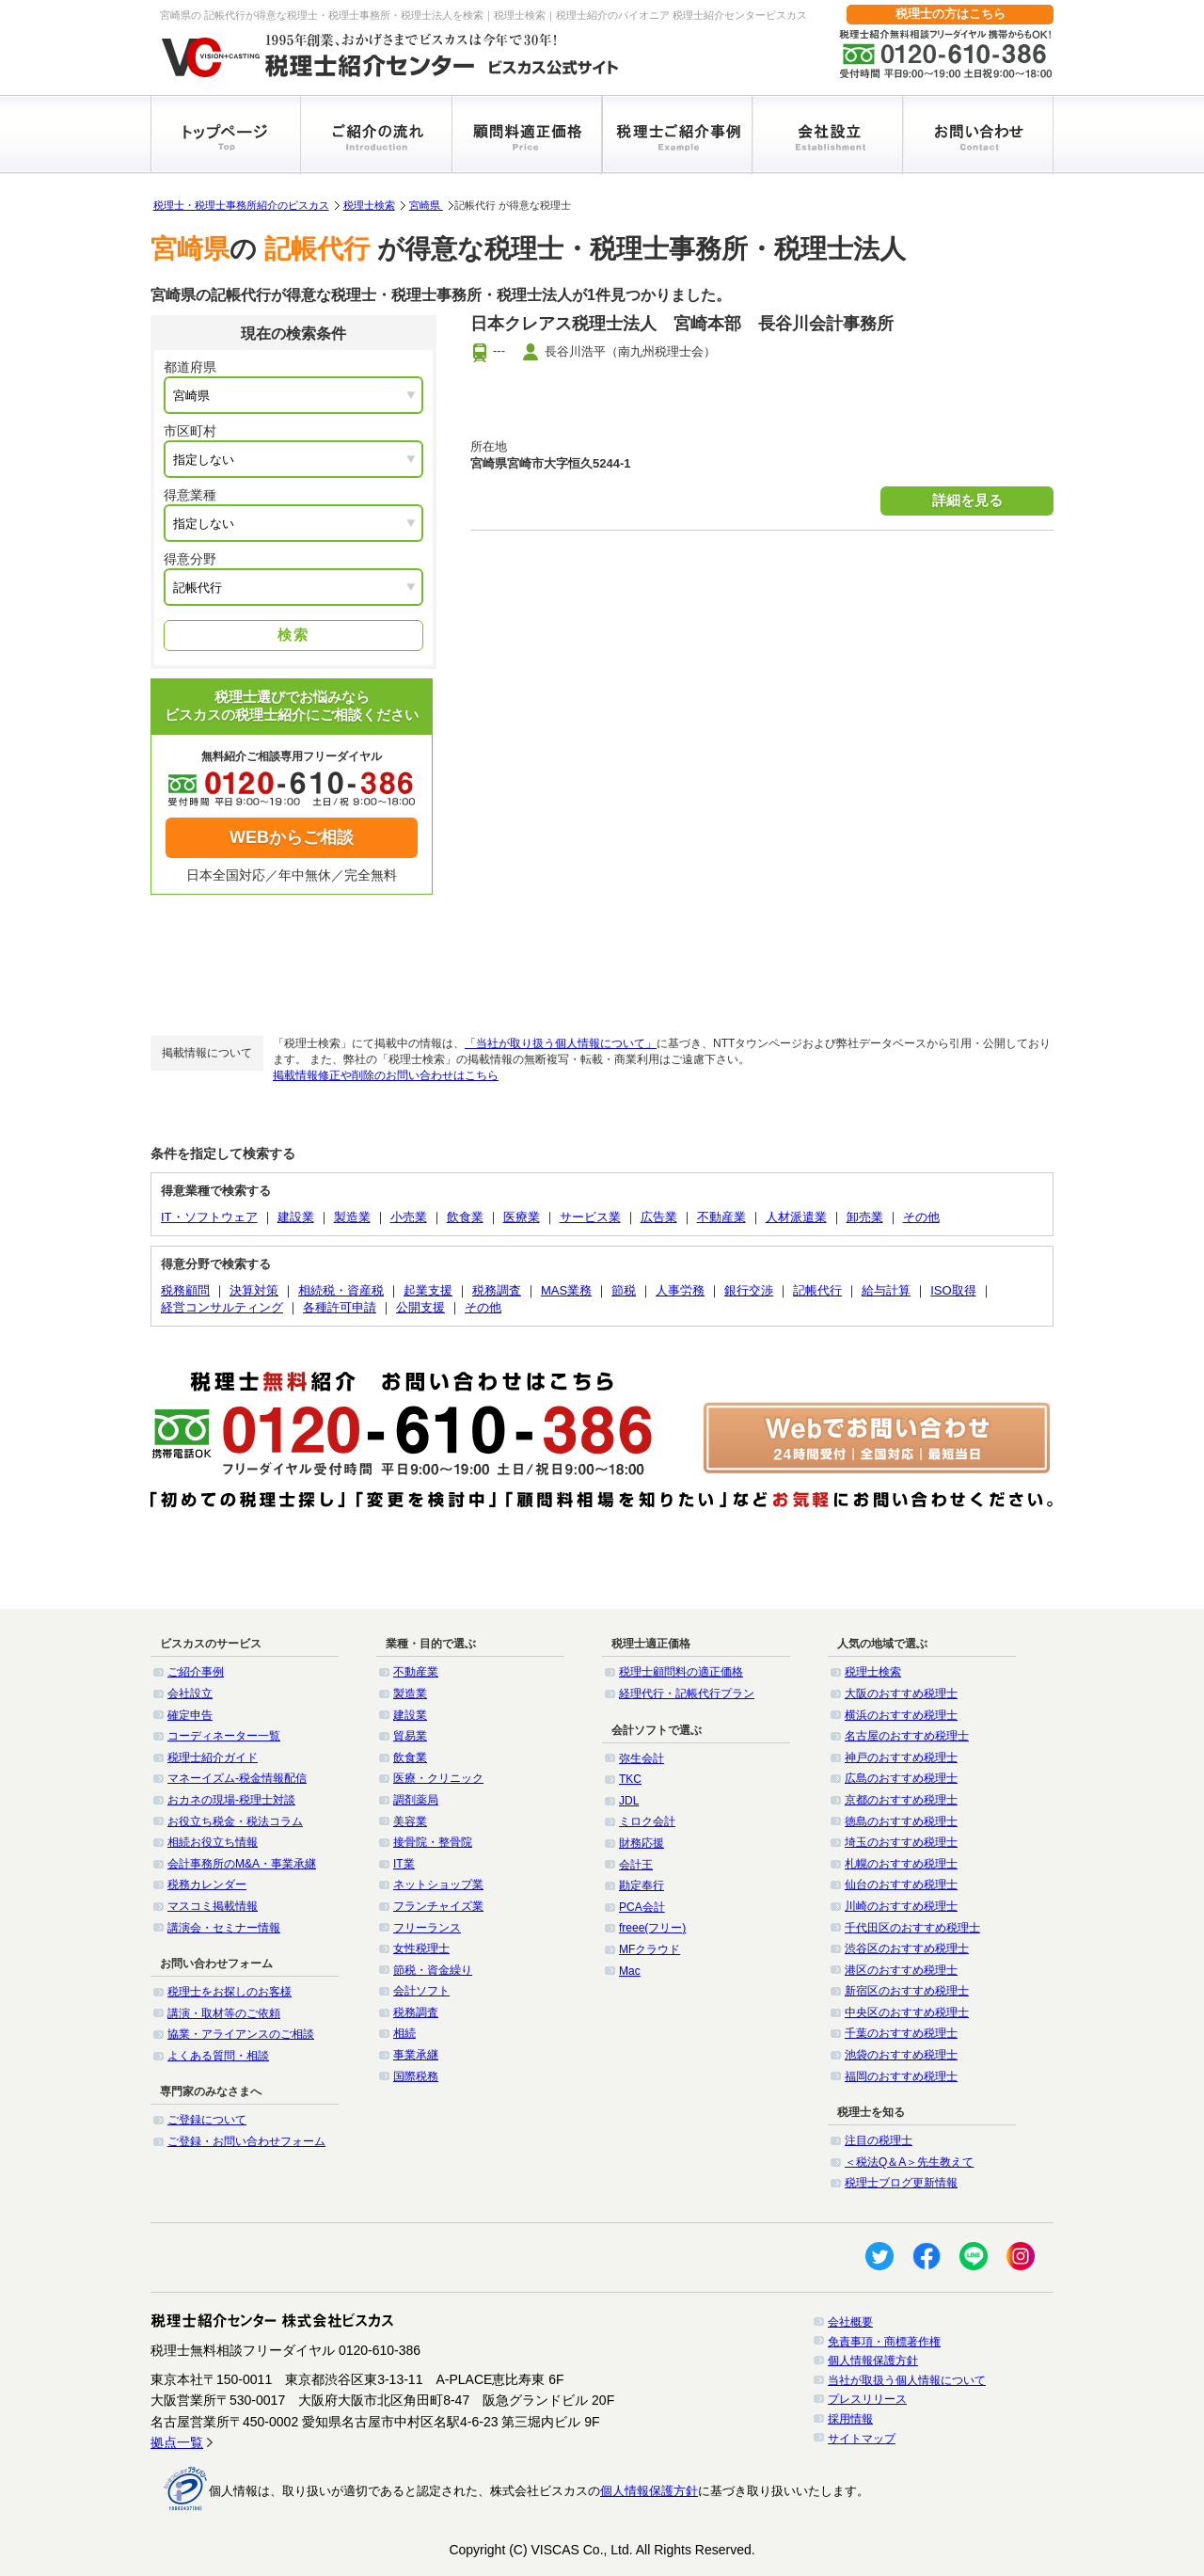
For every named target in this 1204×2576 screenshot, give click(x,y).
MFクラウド (649, 1949)
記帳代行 (817, 1290)
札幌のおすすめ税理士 (901, 1863)
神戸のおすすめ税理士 (901, 1757)
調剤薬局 (415, 1799)
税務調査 (496, 1290)
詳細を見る (967, 500)
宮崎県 (426, 205)
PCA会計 (642, 1907)
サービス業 (590, 1217)
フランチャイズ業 (438, 1906)
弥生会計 (641, 1758)
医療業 (521, 1217)
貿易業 (410, 1735)
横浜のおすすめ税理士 (901, 1715)
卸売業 (865, 1217)
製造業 (352, 1217)
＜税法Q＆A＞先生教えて (909, 2162)
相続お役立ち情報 (212, 1842)
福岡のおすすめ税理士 (901, 2076)
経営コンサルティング (222, 1307)
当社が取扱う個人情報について (907, 2380)
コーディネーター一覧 (223, 1735)
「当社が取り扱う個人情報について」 (561, 1043)
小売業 (408, 1217)
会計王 (636, 1864)
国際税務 (415, 2076)
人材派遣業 (796, 1217)
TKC (630, 1779)
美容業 (410, 1821)
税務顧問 (185, 1290)
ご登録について (206, 2119)
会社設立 (190, 1693)
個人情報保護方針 (873, 2360)
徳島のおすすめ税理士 (901, 1821)
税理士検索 (369, 205)
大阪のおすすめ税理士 (901, 1693)
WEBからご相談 (292, 837)
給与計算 (886, 1290)
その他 (921, 1217)
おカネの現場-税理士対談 (231, 1799)
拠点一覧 (176, 2442)
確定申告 (190, 1715)
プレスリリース (867, 2399)
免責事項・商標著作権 (884, 2341)
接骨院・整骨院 (432, 1842)
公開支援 (420, 1307)
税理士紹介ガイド (212, 1757)
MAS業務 (566, 1290)
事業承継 (415, 2054)
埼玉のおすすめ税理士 (901, 1842)
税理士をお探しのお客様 (229, 1991)
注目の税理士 (878, 2140)
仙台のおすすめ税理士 (901, 1884)
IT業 (404, 1863)
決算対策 (254, 1290)
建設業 (295, 1217)
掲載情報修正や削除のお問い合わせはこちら (386, 1075)
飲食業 (465, 1217)
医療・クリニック (438, 1778)
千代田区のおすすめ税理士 (912, 1927)
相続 (404, 2033)
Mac (630, 1971)
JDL (629, 1800)
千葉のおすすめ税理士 (901, 2033)
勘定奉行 (641, 1885)
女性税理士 (421, 1948)
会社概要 (850, 2322)
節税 (623, 1290)
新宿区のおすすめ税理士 (907, 1990)
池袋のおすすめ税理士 (901, 2054)
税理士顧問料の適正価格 (681, 1671)
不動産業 (721, 1217)
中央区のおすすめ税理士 (907, 2012)
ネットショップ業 (438, 1884)
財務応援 (641, 1843)
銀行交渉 (748, 1290)
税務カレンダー (206, 1884)
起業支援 (428, 1290)
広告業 (659, 1217)
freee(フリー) (652, 1927)
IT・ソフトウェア (209, 1217)
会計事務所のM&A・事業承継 (241, 1863)
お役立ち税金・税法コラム (235, 1821)
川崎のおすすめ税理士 (901, 1906)
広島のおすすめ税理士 (901, 1778)
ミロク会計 (647, 1821)
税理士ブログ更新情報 (901, 2182)
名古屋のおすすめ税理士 (907, 1735)
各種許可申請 (339, 1307)
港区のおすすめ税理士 (901, 1970)
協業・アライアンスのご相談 (240, 2034)
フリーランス (427, 1927)
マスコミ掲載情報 (212, 1906)
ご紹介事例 (195, 1671)
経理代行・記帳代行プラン (686, 1693)
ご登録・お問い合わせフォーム (246, 2141)
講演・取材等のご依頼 (223, 2013)
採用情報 (850, 2418)
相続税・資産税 (341, 1290)
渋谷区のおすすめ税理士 (907, 1948)
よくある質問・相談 (218, 2055)
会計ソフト (421, 1990)
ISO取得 (952, 1290)
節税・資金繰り (432, 1970)
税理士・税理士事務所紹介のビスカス (241, 205)
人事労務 (680, 1290)
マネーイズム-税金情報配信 (237, 1778)
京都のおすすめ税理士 (901, 1799)
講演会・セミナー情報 (223, 1927)
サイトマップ (861, 2438)
